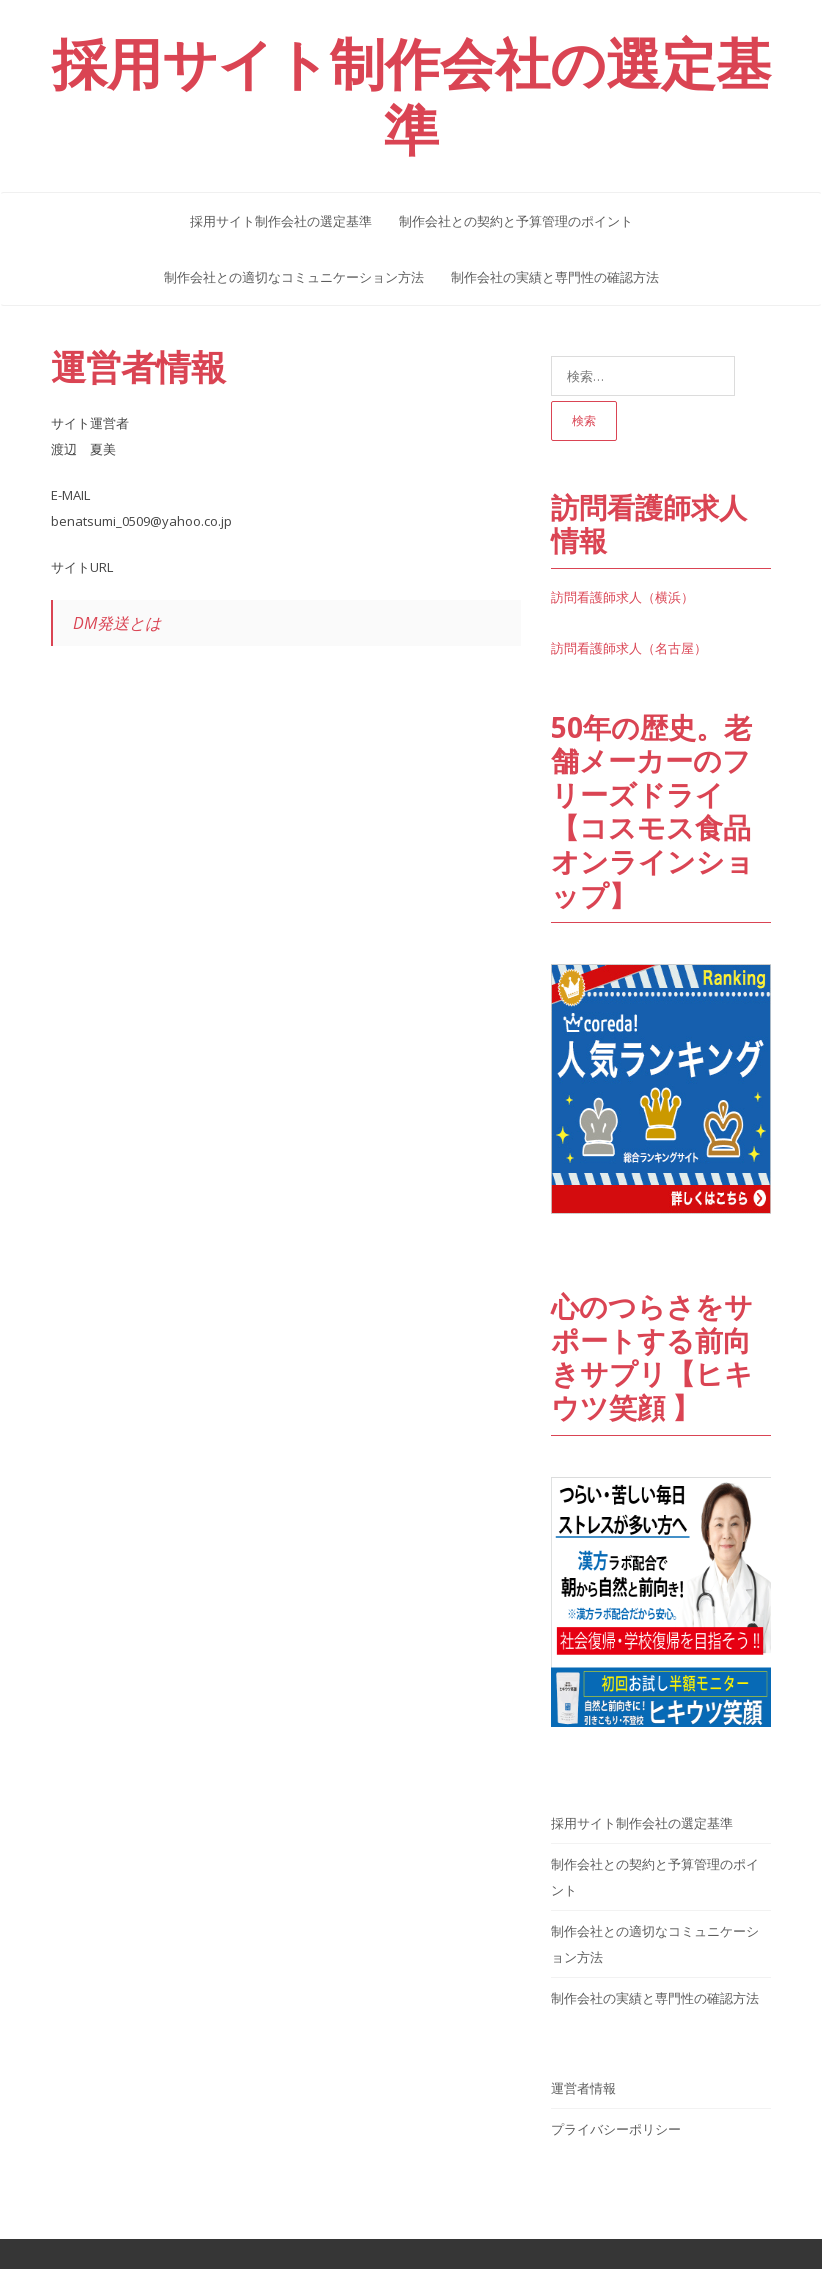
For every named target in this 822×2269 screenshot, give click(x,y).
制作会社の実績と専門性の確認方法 (555, 277)
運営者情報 (138, 366)
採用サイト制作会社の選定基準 (281, 221)
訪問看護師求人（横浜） (622, 597)
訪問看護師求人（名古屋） (629, 648)
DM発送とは (117, 623)
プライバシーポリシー (616, 2129)
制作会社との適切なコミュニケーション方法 (294, 277)
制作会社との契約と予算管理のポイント (516, 221)
